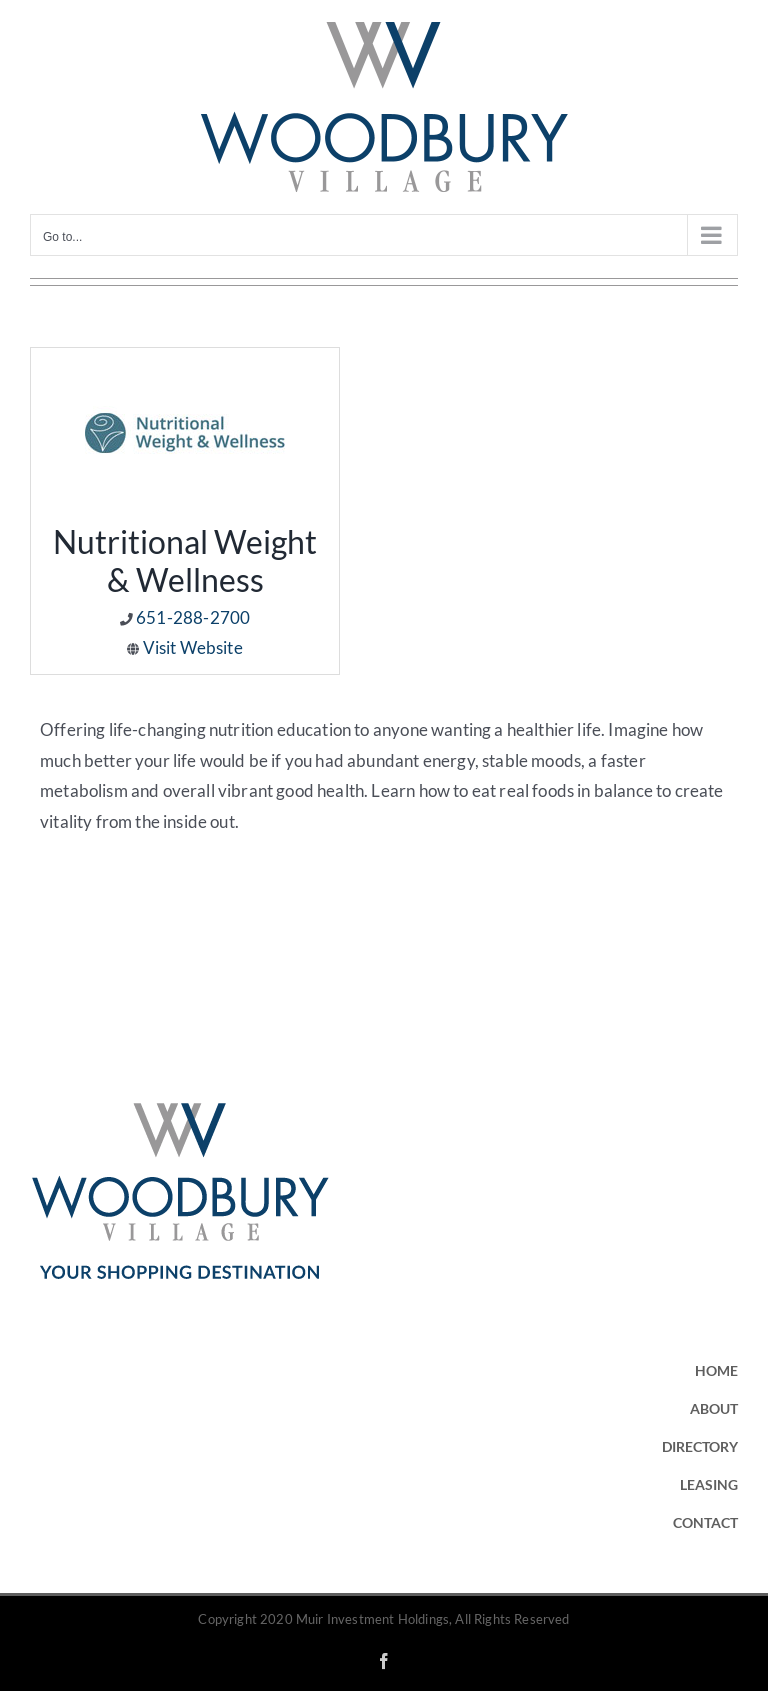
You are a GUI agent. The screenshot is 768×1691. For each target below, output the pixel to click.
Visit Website (193, 647)
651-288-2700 (193, 617)
